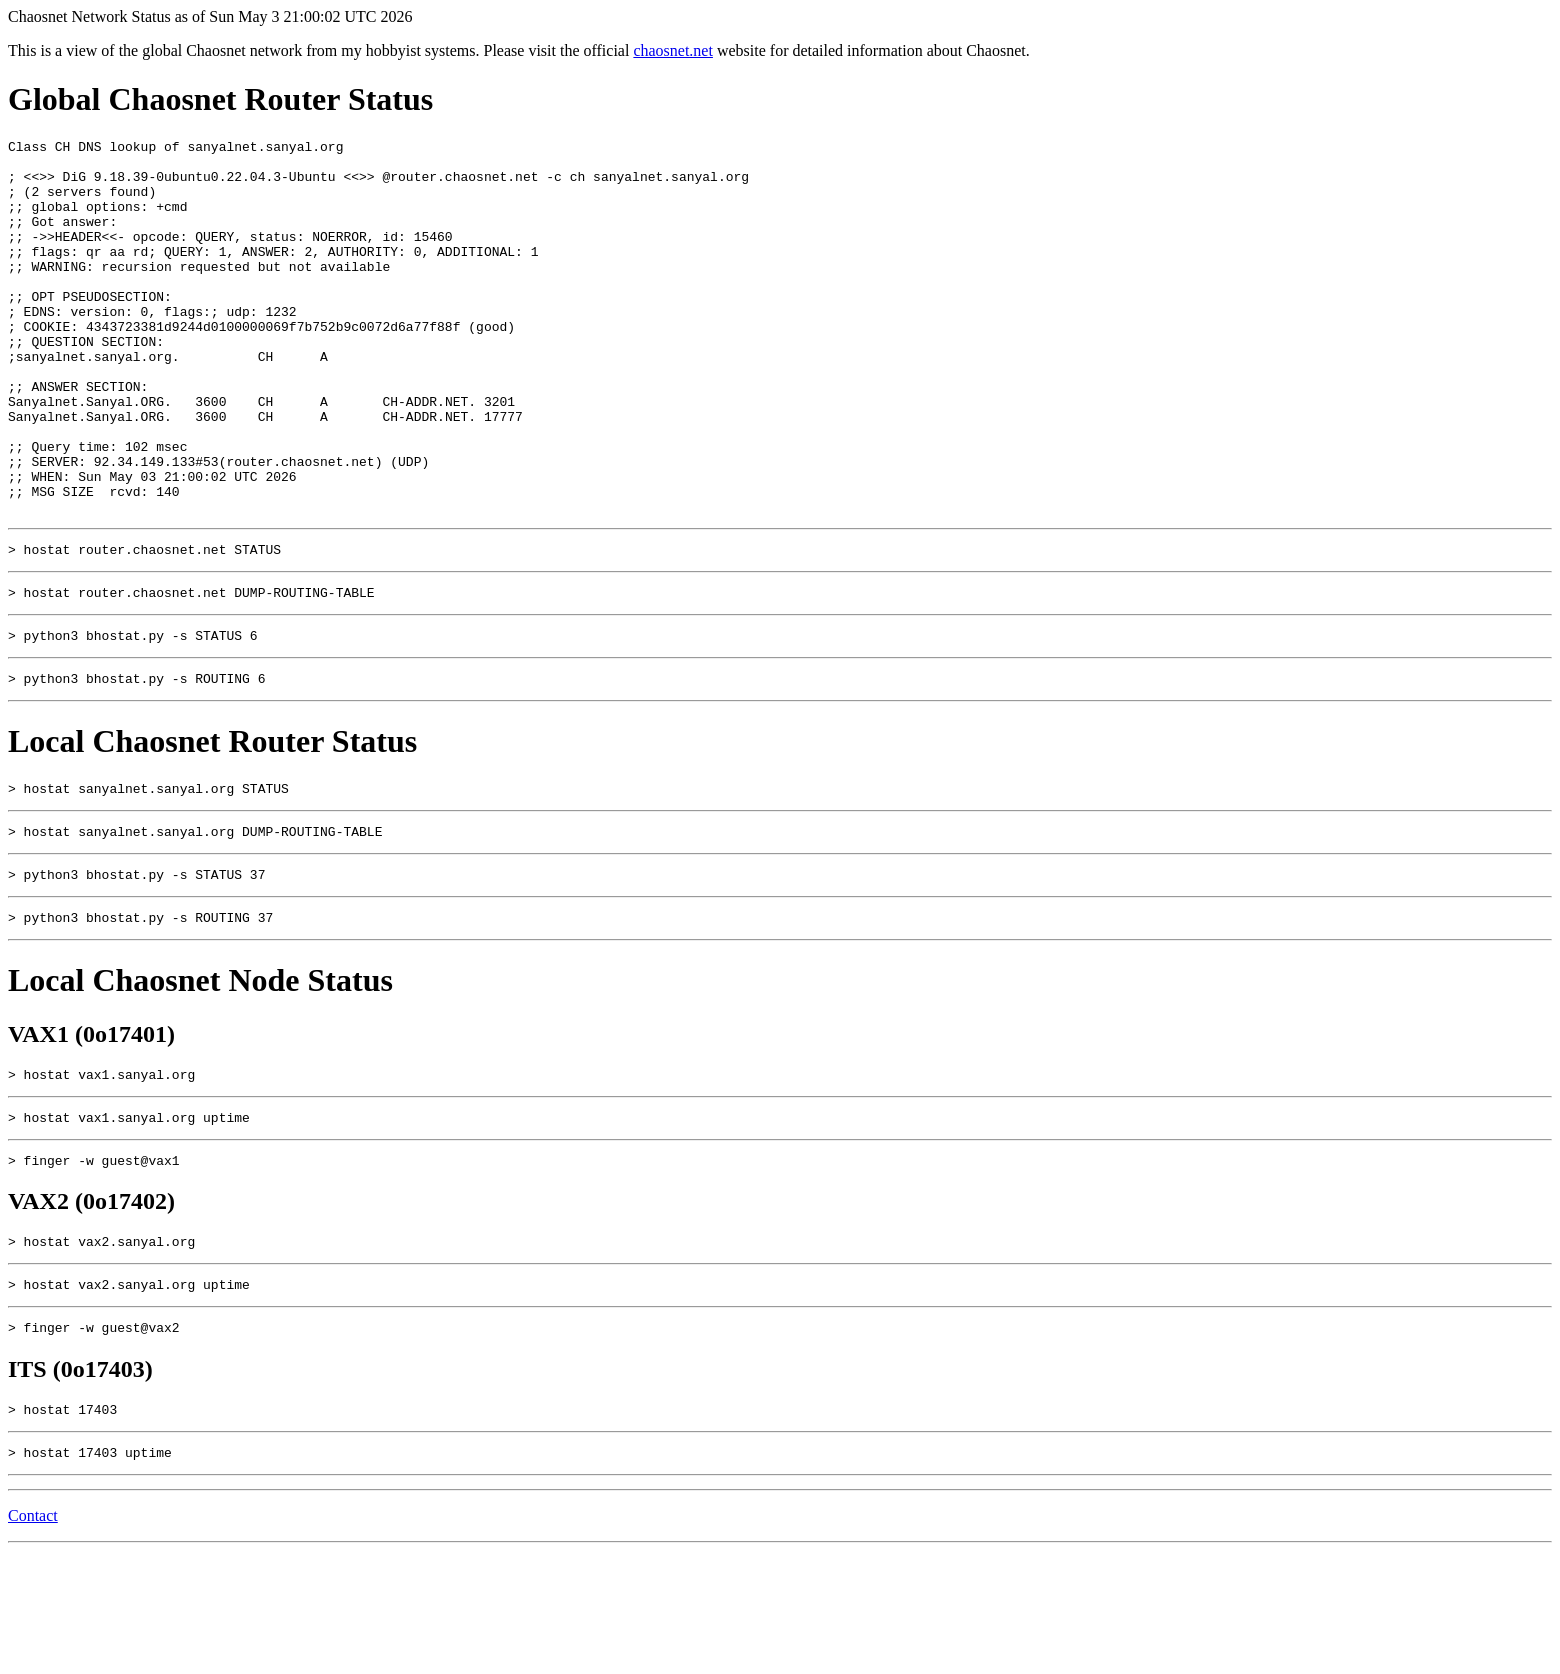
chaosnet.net (673, 50)
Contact (33, 1638)
